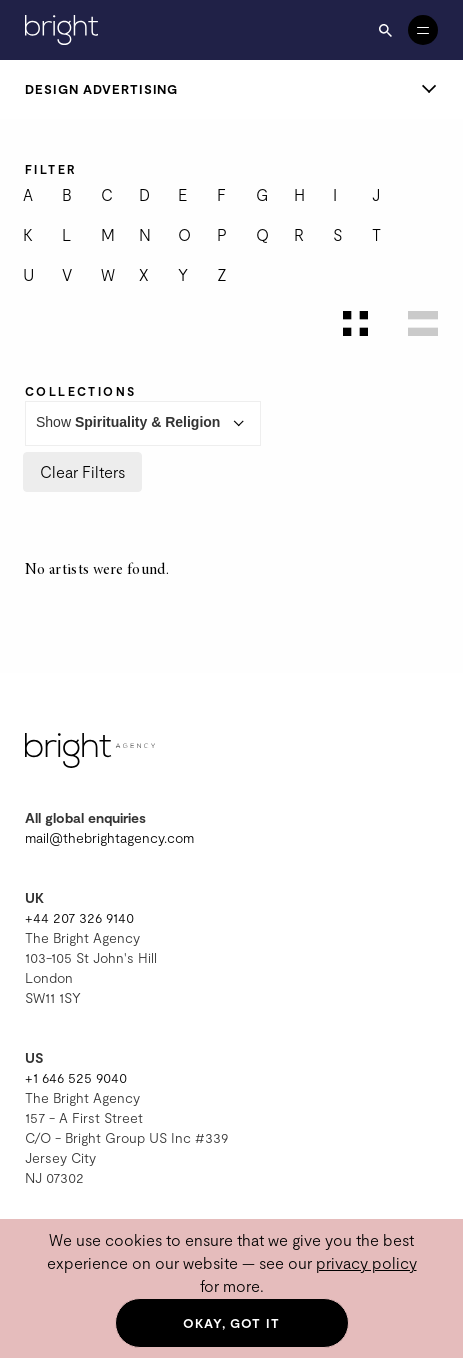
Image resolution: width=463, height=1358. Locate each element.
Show (143, 423)
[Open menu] (423, 30)
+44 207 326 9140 (79, 917)
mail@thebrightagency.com (109, 837)
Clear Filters (82, 471)
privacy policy (366, 1262)
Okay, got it (231, 1323)
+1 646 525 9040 (76, 1077)
